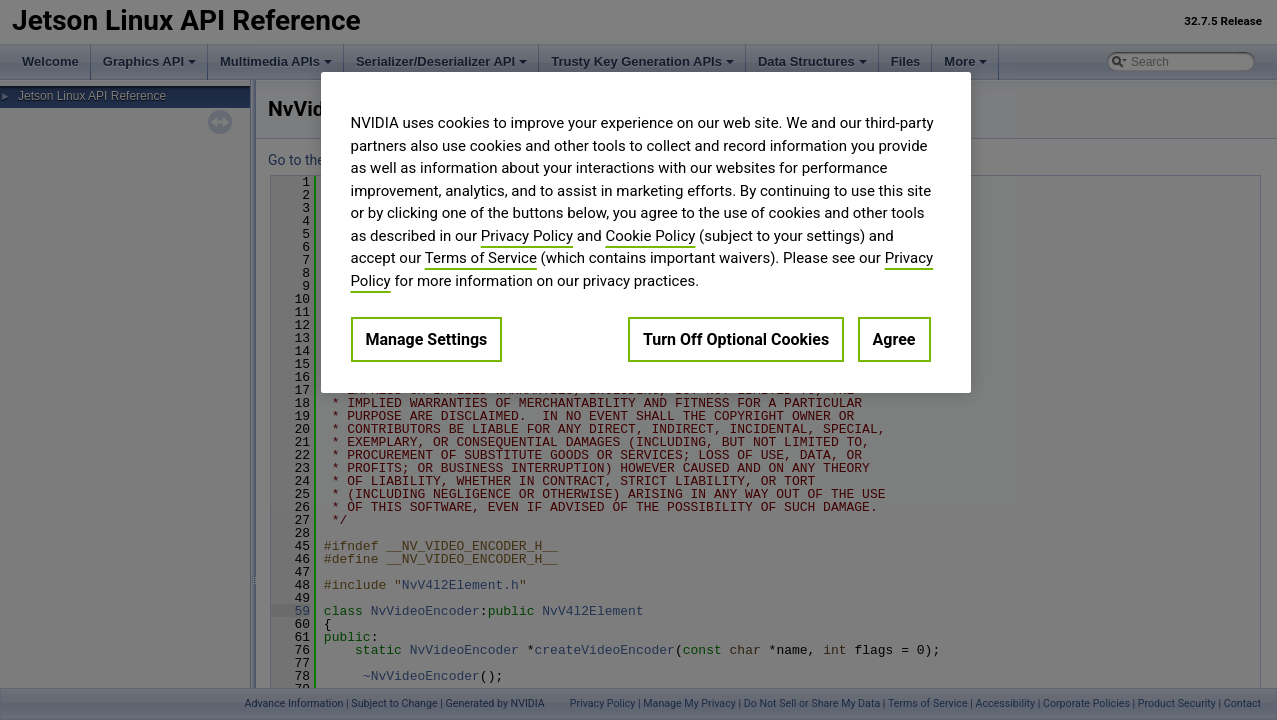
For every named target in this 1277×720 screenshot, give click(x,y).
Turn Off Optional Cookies (736, 339)
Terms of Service (481, 258)
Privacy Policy (527, 236)
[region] (646, 232)
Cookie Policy (650, 236)
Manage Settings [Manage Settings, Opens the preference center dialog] (427, 339)
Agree (894, 339)
